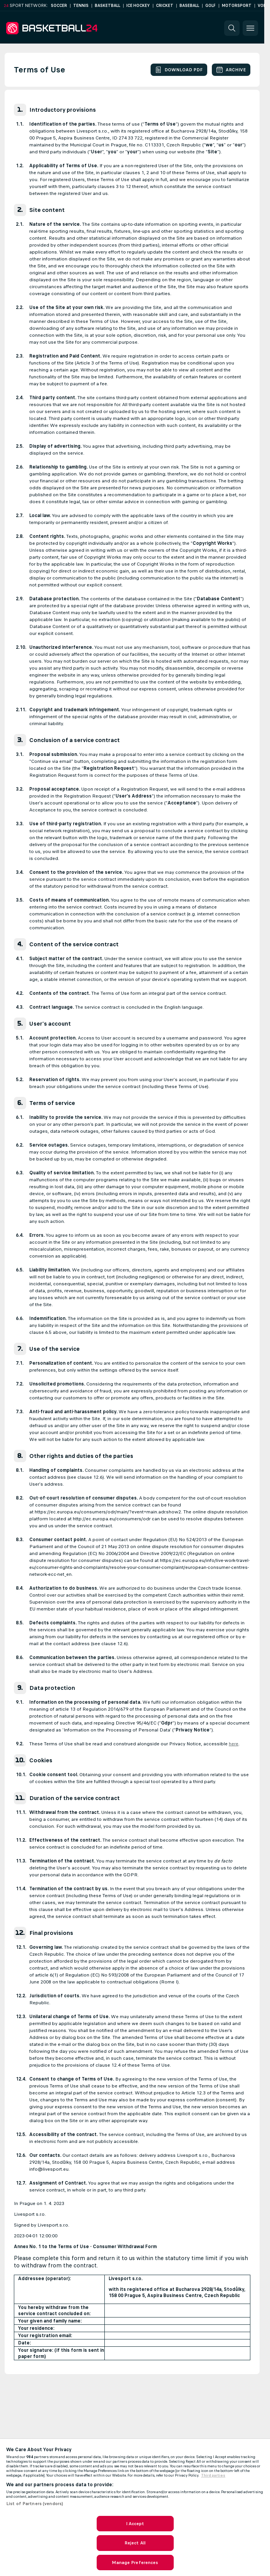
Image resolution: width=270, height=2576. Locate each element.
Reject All (135, 2543)
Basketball (107, 5)
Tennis (81, 5)
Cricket (164, 5)
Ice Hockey (138, 5)
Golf (210, 5)
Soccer (59, 5)
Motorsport (237, 5)
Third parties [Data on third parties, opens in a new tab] (213, 2475)
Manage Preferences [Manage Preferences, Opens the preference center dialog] (135, 2562)
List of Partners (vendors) (34, 2503)
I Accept (135, 2523)
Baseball (189, 5)
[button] (232, 28)
